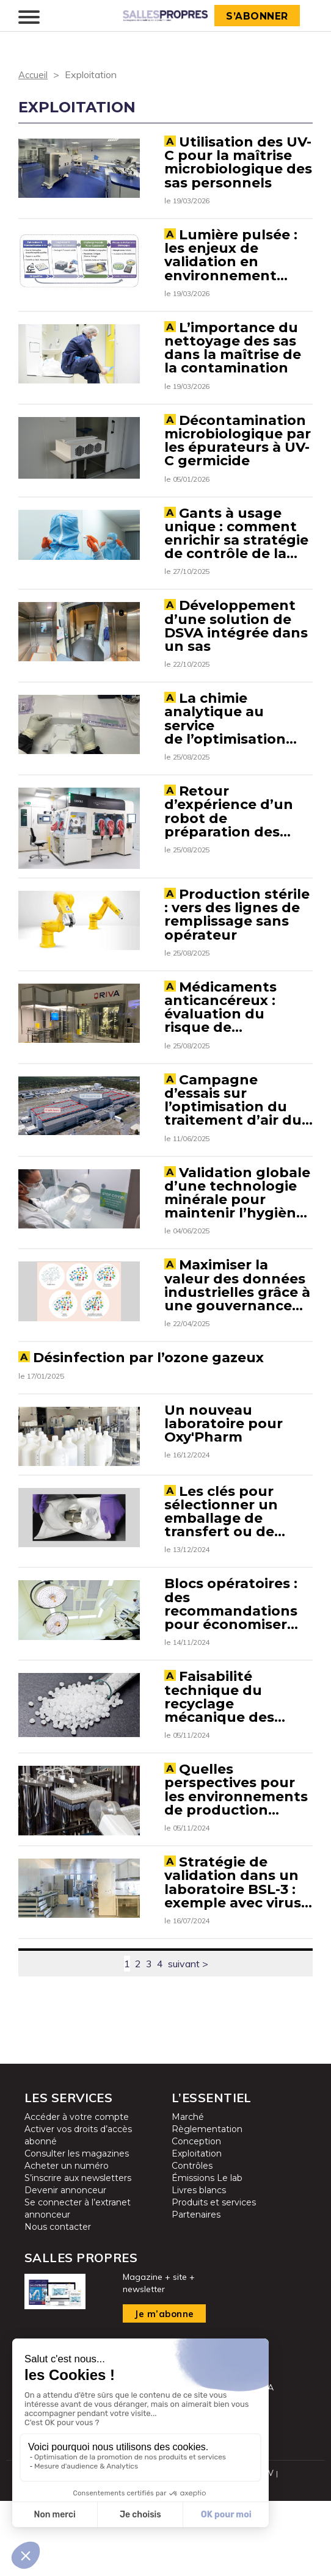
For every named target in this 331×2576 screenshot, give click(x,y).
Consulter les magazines (76, 2229)
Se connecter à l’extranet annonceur (77, 2284)
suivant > (188, 2040)
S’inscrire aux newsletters (77, 2254)
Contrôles (192, 2242)
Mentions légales (213, 2548)
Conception (196, 2217)
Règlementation (207, 2205)
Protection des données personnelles (146, 2561)
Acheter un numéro (66, 2242)
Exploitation (197, 2229)
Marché (188, 2193)
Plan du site (150, 2548)
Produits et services (214, 2278)
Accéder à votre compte (76, 2193)
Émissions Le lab (207, 2254)
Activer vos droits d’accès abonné (78, 2211)
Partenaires (196, 2290)
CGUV (264, 2548)
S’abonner (259, 16)
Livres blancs (199, 2266)
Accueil (33, 74)
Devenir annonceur (65, 2266)
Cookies (241, 2561)
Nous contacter (57, 2303)
